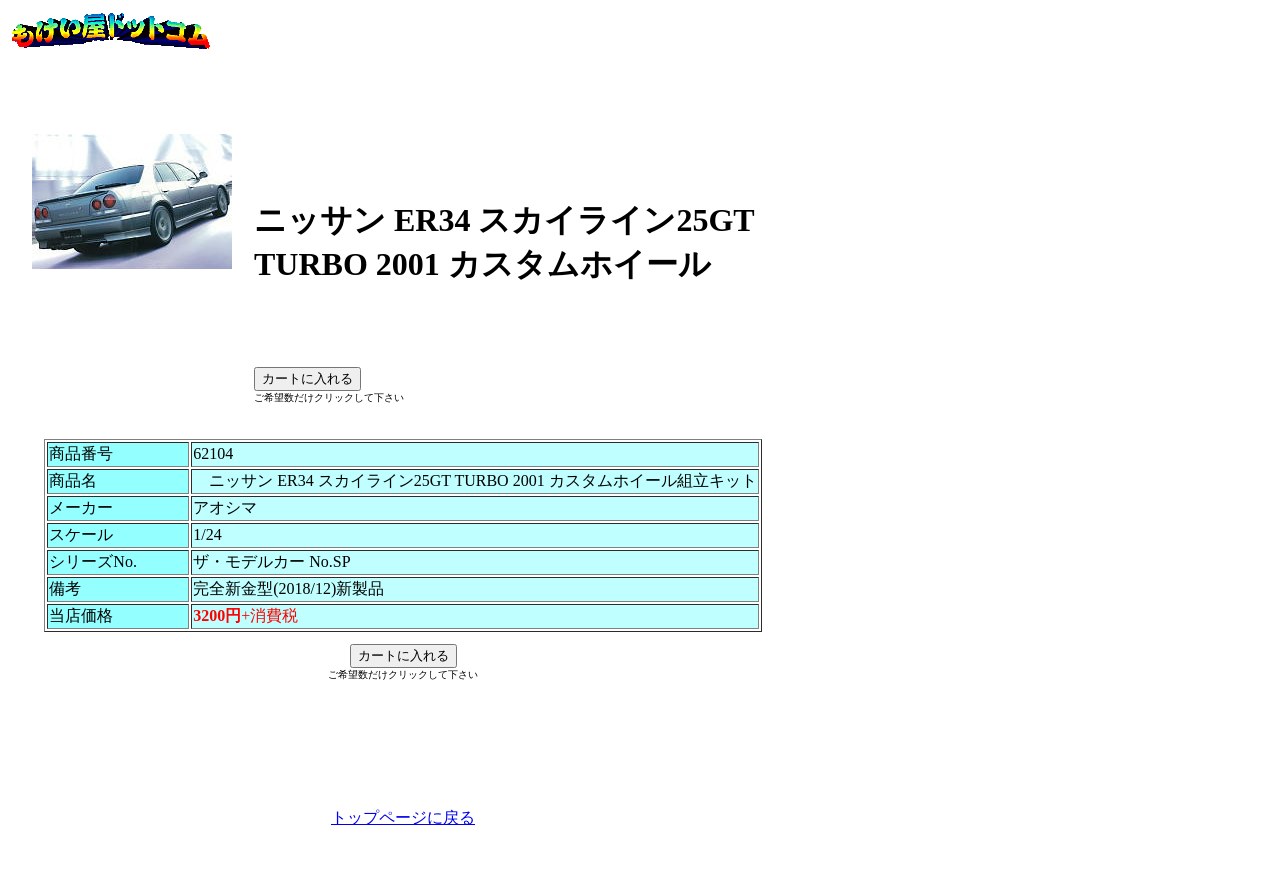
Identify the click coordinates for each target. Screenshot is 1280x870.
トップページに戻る (403, 847)
